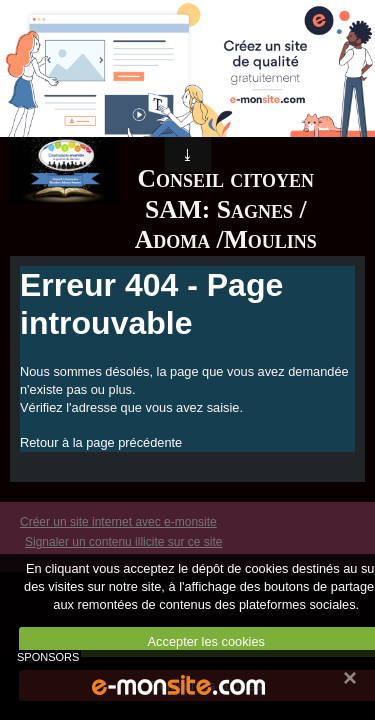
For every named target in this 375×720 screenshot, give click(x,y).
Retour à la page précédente (101, 442)
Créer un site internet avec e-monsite (118, 522)
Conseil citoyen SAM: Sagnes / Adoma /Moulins (226, 209)
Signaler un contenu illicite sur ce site (123, 542)
